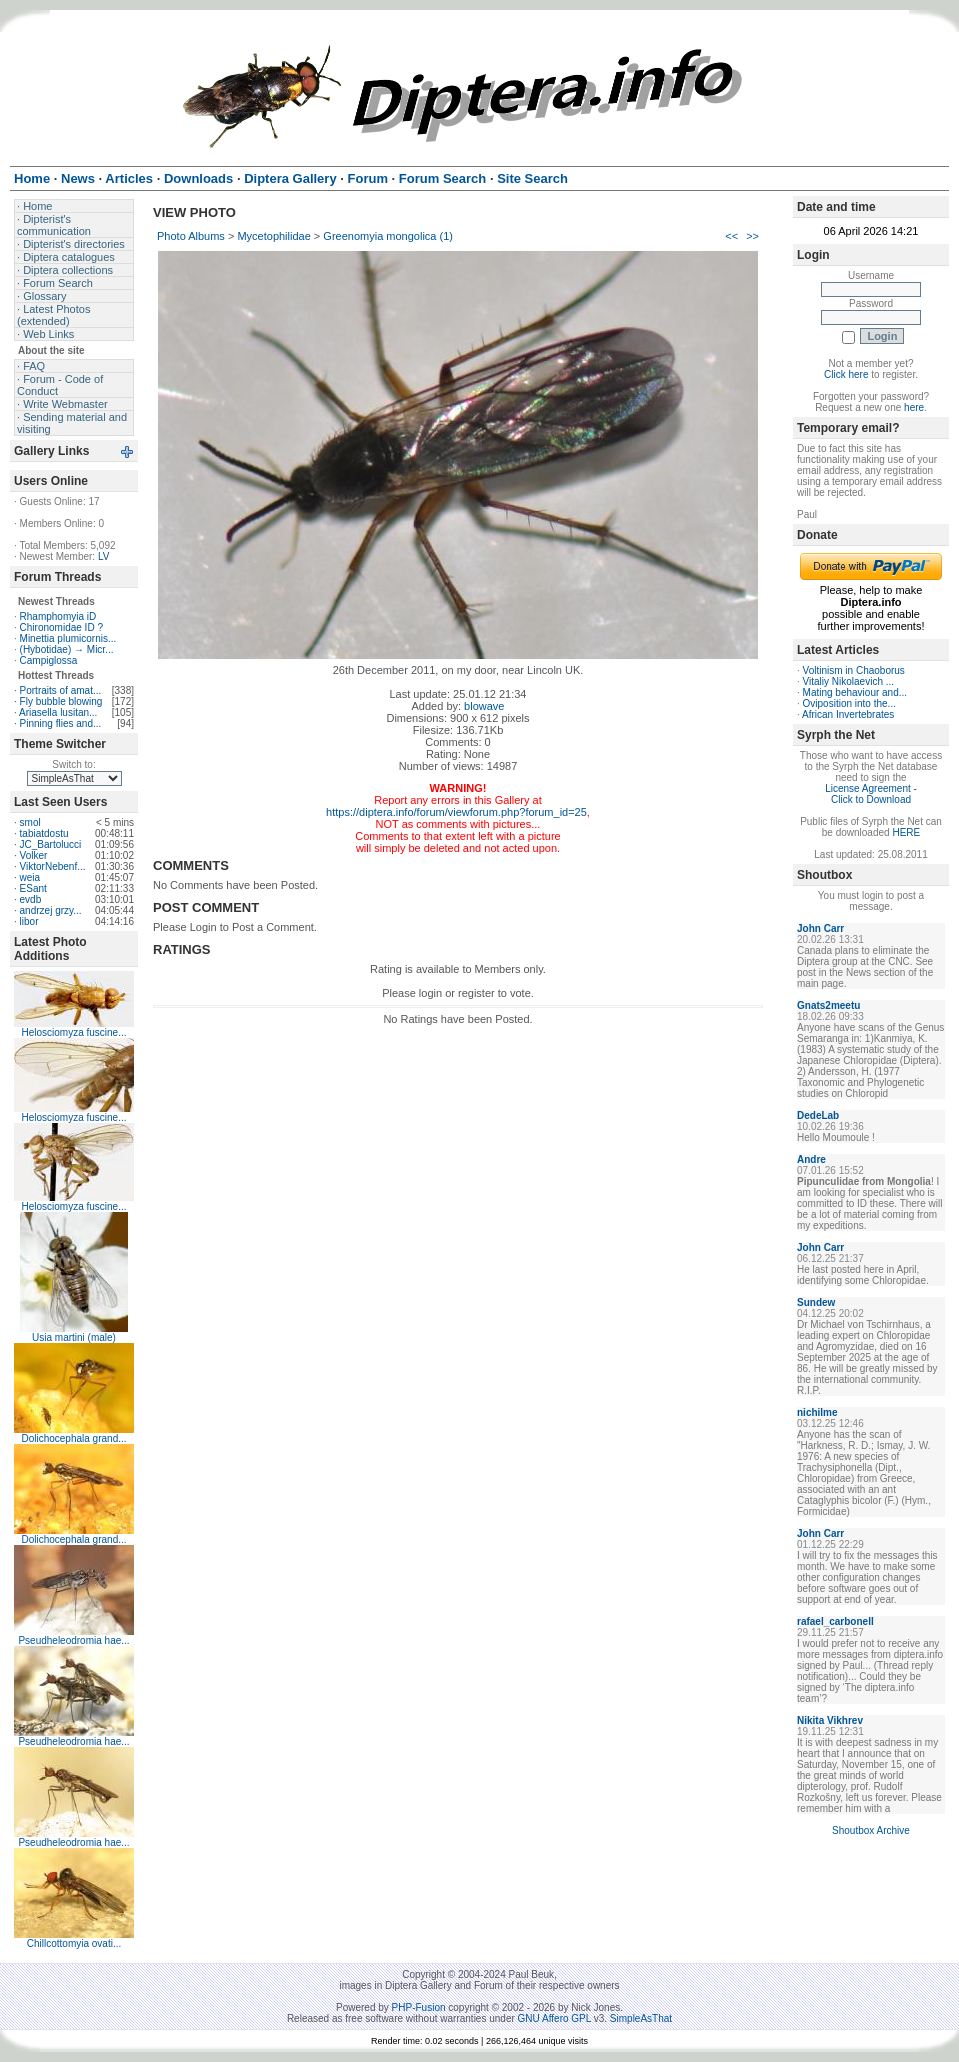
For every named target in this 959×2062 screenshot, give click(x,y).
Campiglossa (49, 660)
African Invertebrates (848, 714)
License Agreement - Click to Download (871, 794)
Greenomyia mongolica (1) (388, 236)
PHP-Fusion (419, 2007)
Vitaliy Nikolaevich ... (849, 681)
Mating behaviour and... (855, 692)
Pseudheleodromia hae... (73, 1640)
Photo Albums (191, 236)
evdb (31, 899)
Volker (34, 855)
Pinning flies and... (61, 723)
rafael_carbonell (835, 1621)
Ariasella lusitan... (58, 712)
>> (752, 236)
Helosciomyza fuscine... (73, 1032)
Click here (846, 374)
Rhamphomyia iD (58, 616)
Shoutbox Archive (871, 1830)
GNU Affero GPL (554, 2018)
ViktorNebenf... (53, 866)
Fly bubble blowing (61, 701)
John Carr (820, 928)
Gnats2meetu (828, 1005)
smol (30, 822)
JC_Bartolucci (51, 844)
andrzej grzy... (51, 910)
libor (29, 921)
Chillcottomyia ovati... (74, 1943)
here (914, 407)
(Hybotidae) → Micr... (67, 649)
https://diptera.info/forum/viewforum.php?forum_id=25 (456, 812)
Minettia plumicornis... (68, 638)
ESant (33, 888)
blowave (484, 706)
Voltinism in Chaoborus (854, 670)
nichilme (817, 1412)
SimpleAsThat (641, 2018)
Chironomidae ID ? (61, 627)
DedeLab (818, 1115)
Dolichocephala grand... (73, 1438)
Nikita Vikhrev (830, 1720)
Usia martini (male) (74, 1337)
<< (731, 236)
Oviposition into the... (849, 703)
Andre (811, 1159)
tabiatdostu (44, 833)
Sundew (816, 1302)
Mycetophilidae (273, 236)
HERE (906, 832)
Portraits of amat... (61, 690)
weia (30, 877)
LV (104, 556)
